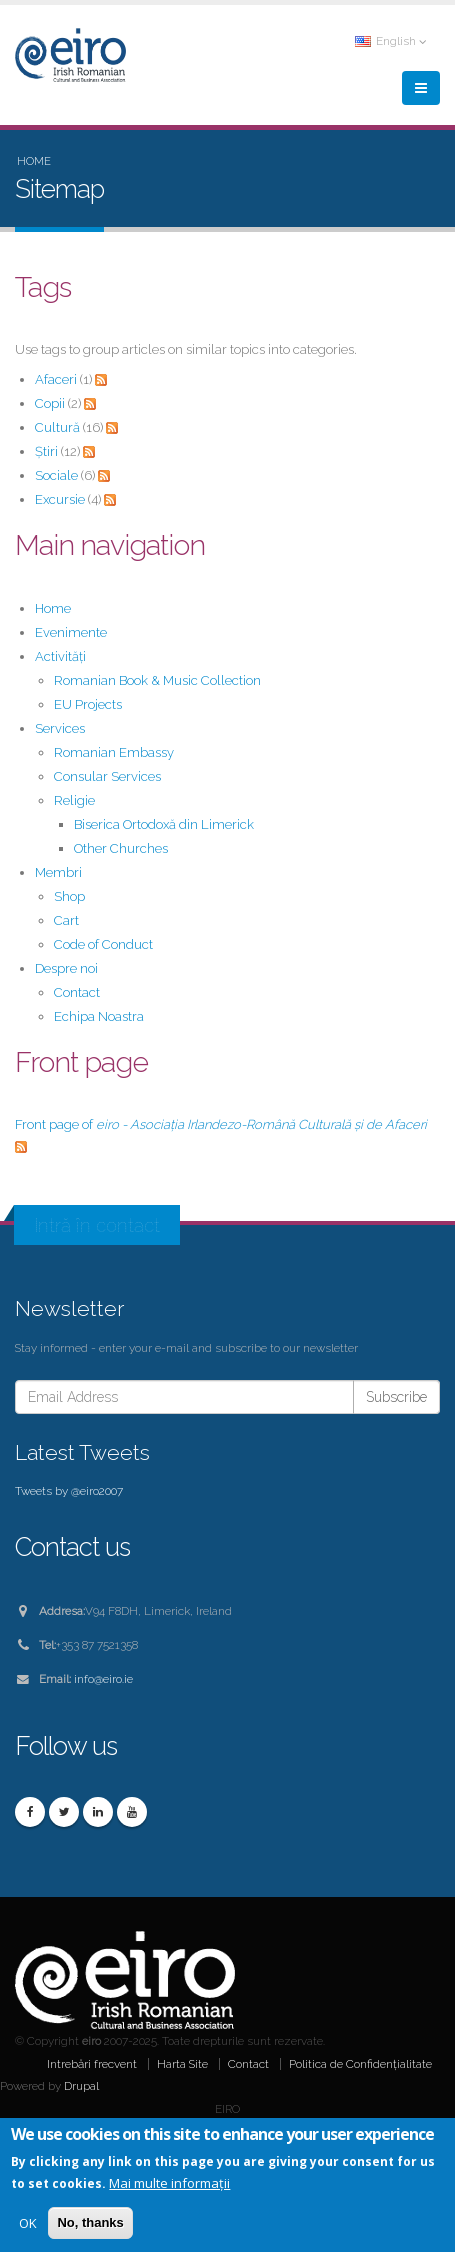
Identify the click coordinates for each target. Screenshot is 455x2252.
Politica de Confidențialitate (360, 2064)
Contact (77, 992)
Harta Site (182, 2064)
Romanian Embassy (114, 752)
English (391, 41)
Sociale (56, 475)
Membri (58, 872)
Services (60, 728)
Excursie (60, 499)
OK (28, 2225)
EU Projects (88, 704)
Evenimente (71, 632)
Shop (69, 896)
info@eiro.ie (103, 1679)
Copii (50, 403)
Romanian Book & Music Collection (157, 680)
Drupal (81, 2086)
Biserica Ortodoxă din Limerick (164, 824)
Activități (60, 656)
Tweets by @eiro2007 (69, 1491)
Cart (66, 920)
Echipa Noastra (99, 1016)
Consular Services (107, 776)
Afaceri (56, 379)
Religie (74, 800)
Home (34, 161)
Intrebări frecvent (92, 2064)
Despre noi (66, 968)
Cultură (57, 427)
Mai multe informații (169, 2185)
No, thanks (90, 2224)
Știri (46, 451)
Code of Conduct (103, 944)
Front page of (221, 1124)
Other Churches (121, 848)
